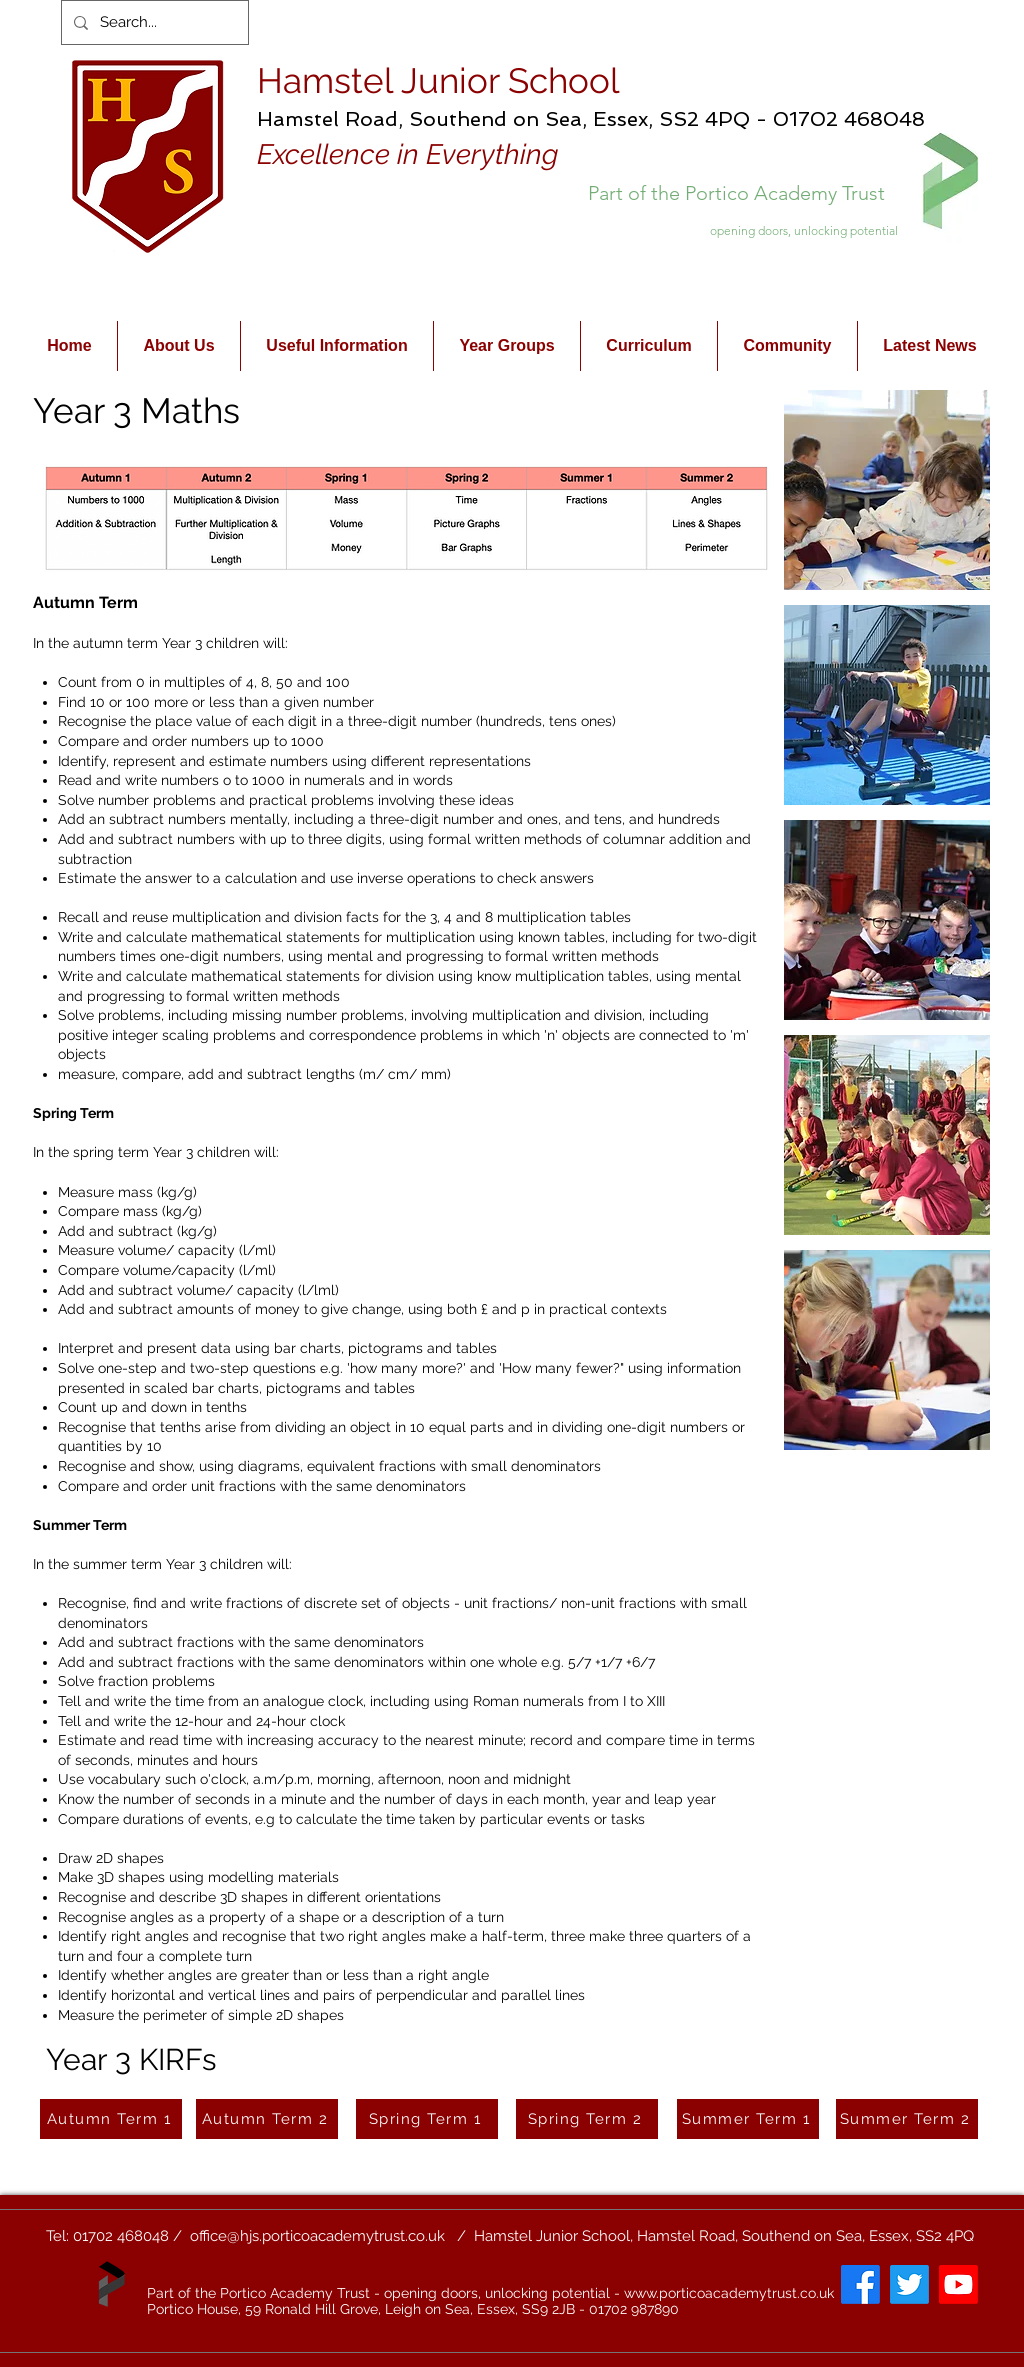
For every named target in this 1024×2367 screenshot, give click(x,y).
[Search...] (153, 22)
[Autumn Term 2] (267, 2119)
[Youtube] (958, 2284)
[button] (887, 490)
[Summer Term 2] (907, 2119)
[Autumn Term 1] (111, 2119)
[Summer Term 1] (748, 2119)
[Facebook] (860, 2284)
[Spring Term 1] (427, 2119)
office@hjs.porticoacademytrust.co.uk (317, 2236)
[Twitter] (909, 2284)
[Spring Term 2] (587, 2119)
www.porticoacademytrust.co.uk (729, 2293)
